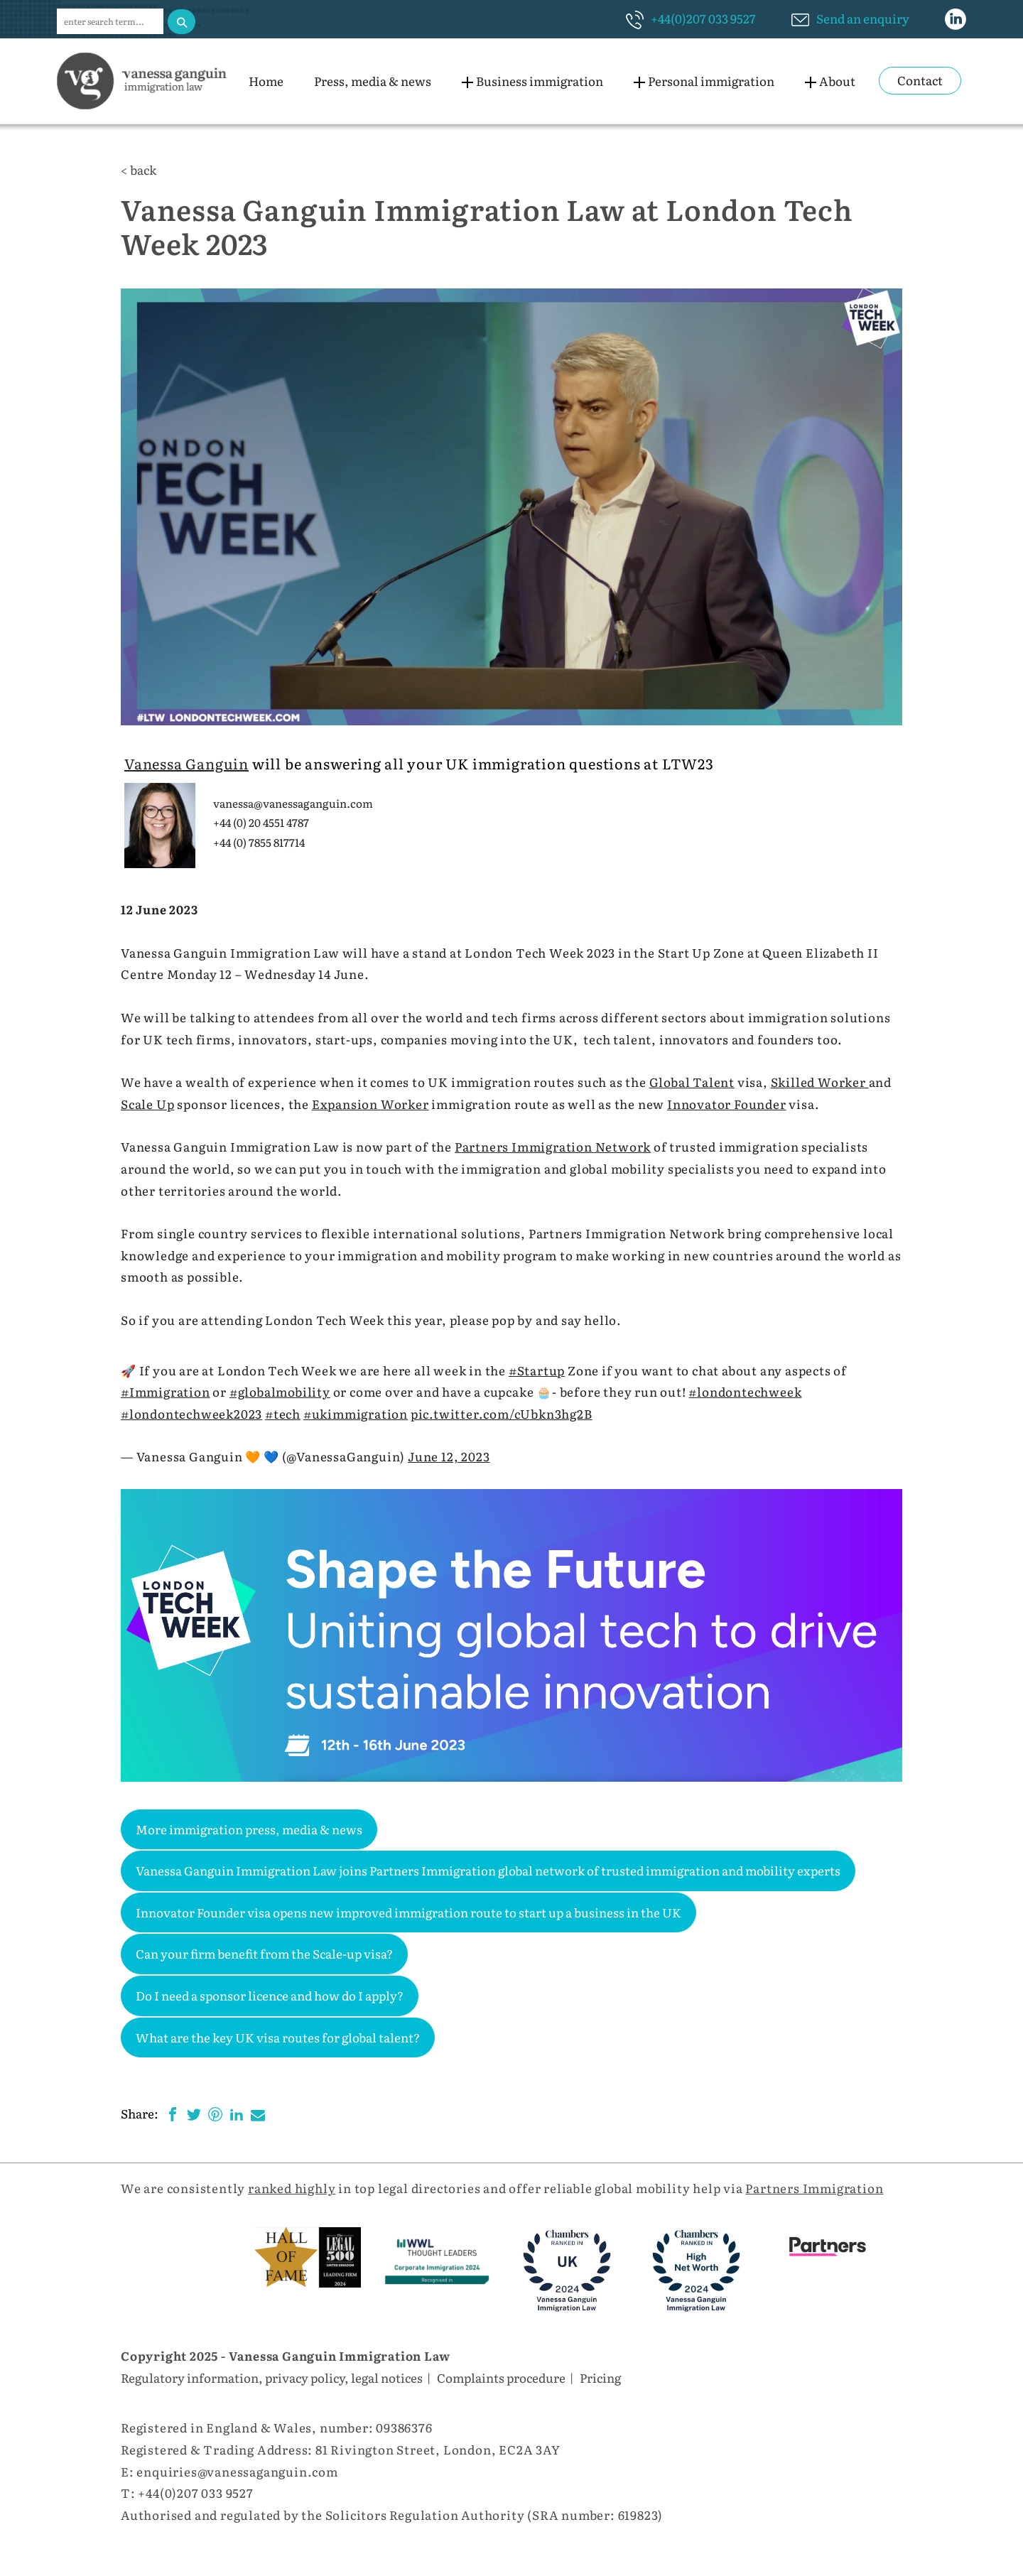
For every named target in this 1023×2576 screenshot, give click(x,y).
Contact (920, 80)
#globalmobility (279, 1391)
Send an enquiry (862, 18)
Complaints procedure (501, 2377)
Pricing (600, 2377)
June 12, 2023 (448, 1456)
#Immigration (165, 1391)
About (837, 81)
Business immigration (539, 81)
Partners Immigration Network (553, 1146)
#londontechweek (744, 1391)
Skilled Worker (820, 1082)
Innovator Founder (726, 1104)
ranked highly (291, 2188)
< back (138, 169)
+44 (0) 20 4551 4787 (261, 822)
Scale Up (147, 1104)
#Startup (537, 1370)
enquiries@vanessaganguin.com (236, 2471)
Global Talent (692, 1082)
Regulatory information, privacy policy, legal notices (272, 2377)
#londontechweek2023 (191, 1413)
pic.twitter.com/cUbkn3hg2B (501, 1413)
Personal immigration (711, 81)
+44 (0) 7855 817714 (259, 842)
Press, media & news (372, 81)
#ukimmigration (355, 1413)
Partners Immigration (814, 2188)
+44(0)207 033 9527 (703, 18)
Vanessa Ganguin (186, 763)
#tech (283, 1413)
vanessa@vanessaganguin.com (293, 803)
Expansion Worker (370, 1104)
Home (266, 81)
